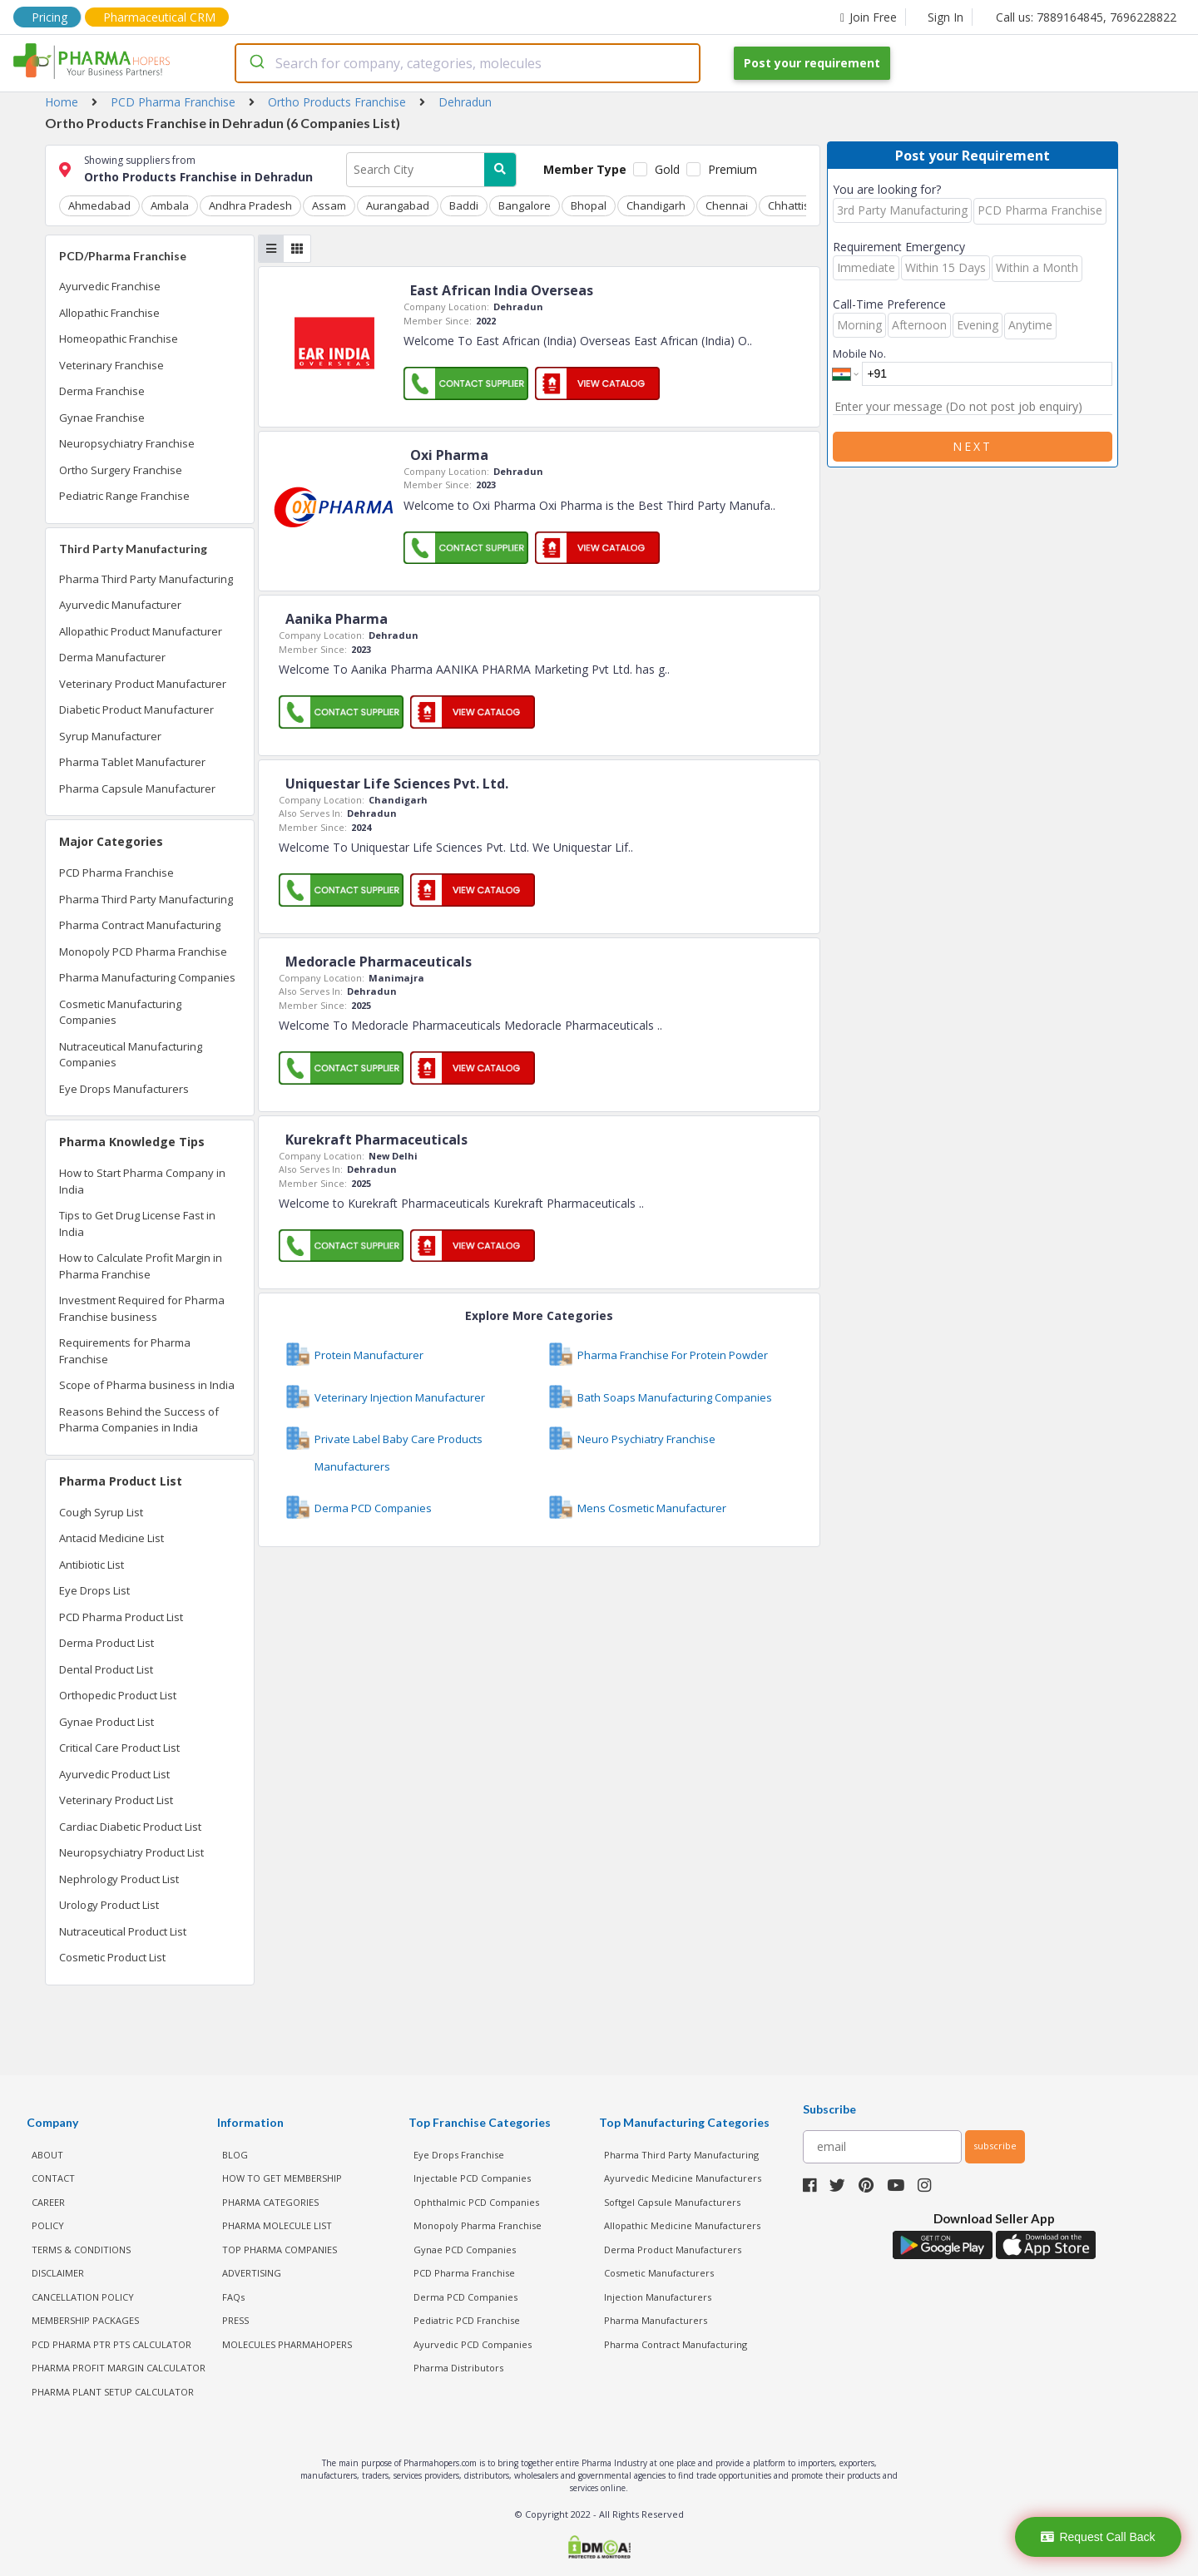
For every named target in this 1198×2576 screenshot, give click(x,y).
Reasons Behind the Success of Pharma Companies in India (139, 1420)
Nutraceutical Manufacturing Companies (130, 1054)
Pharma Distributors (458, 2367)
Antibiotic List (91, 1564)
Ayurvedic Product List (114, 1774)
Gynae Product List (106, 1721)
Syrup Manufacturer (110, 736)
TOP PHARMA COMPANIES (279, 2249)
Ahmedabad (99, 205)
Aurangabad (397, 205)
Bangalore (524, 205)
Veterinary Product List (116, 1799)
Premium (732, 169)
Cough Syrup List (101, 1512)
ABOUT (47, 2154)
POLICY (48, 2225)
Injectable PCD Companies (472, 2178)
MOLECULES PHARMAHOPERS (287, 2344)
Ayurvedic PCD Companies (472, 2344)
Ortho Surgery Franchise (120, 469)
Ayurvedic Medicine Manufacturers (682, 2178)
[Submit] (255, 63)
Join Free (868, 17)
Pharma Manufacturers (655, 2320)
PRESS (235, 2320)
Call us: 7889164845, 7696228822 (1086, 17)
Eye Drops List (94, 1590)
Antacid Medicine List (111, 1537)
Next (973, 446)
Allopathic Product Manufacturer (140, 631)
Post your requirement (812, 63)
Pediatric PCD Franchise (466, 2320)
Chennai (726, 205)
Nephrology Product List (119, 1878)
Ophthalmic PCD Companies (476, 2202)
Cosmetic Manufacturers (659, 2273)
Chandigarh (656, 205)
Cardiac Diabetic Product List (130, 1826)
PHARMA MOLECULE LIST (277, 2225)
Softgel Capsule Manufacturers (672, 2202)
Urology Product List (109, 1904)
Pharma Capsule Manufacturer (137, 788)
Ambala (170, 205)
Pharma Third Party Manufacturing (146, 578)
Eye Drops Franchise (458, 2154)
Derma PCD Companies (465, 2297)
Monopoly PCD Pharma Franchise (143, 951)
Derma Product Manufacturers (672, 2249)
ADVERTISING (251, 2273)
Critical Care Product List (119, 1747)
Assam (329, 205)
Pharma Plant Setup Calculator (113, 2392)
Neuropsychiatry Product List (131, 1852)
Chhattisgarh (800, 205)
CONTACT (53, 2178)
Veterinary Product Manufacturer (142, 683)
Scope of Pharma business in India (147, 1384)
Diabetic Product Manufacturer (136, 709)
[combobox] (467, 63)
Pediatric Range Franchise (124, 495)
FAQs (233, 2297)
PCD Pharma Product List (121, 1616)
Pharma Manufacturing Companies (147, 977)
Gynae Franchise (102, 417)
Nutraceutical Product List (122, 1931)
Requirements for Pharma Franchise (125, 1351)
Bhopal (588, 205)
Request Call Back (1098, 2537)
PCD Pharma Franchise (116, 872)
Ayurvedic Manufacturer (120, 604)
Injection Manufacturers (657, 2297)
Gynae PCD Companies (464, 2249)
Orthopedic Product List (117, 1695)
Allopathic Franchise (109, 312)
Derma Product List (106, 1642)
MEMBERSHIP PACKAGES (85, 2320)
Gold (667, 169)
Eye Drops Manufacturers (124, 1088)
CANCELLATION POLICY (83, 2297)
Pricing (49, 17)
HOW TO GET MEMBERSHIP (282, 2178)
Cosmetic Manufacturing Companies (120, 1012)
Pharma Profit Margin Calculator (118, 2367)
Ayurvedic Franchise (110, 286)
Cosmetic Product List (112, 1957)
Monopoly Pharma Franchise (477, 2225)
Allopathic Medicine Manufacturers (682, 2225)
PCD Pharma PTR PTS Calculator (111, 2344)
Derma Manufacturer (112, 657)
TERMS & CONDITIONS (81, 2249)
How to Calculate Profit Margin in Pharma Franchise (140, 1266)
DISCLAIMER (58, 2273)
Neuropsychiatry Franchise (127, 443)
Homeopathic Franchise (118, 338)
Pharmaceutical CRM (159, 17)
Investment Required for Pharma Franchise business (142, 1308)
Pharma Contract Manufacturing (139, 924)
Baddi (463, 205)
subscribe (995, 2145)
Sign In (945, 17)
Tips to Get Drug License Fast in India (137, 1223)
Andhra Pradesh (250, 205)
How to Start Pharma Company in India (142, 1181)
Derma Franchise (102, 390)
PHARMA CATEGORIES (270, 2202)
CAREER (48, 2202)
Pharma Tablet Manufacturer (132, 761)
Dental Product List (106, 1669)
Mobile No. (859, 353)
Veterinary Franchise (111, 365)
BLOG (235, 2154)
